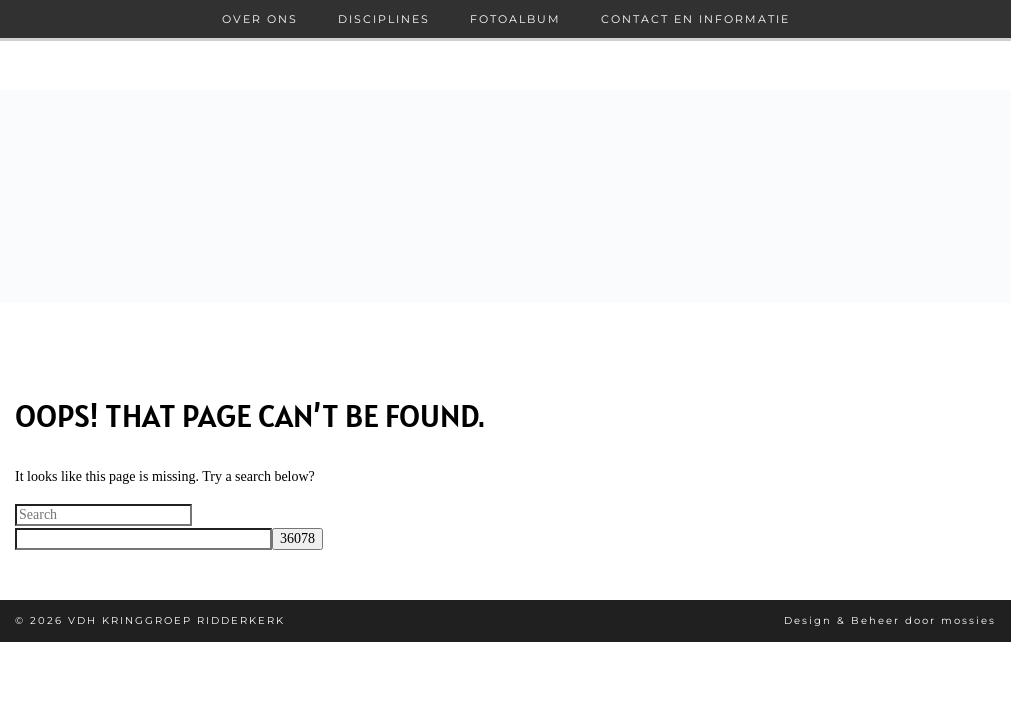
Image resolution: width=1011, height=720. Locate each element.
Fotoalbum (515, 19)
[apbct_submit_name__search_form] (297, 539)
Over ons (260, 19)
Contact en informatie (695, 19)
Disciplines (384, 19)
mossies (968, 620)
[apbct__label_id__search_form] (143, 539)
